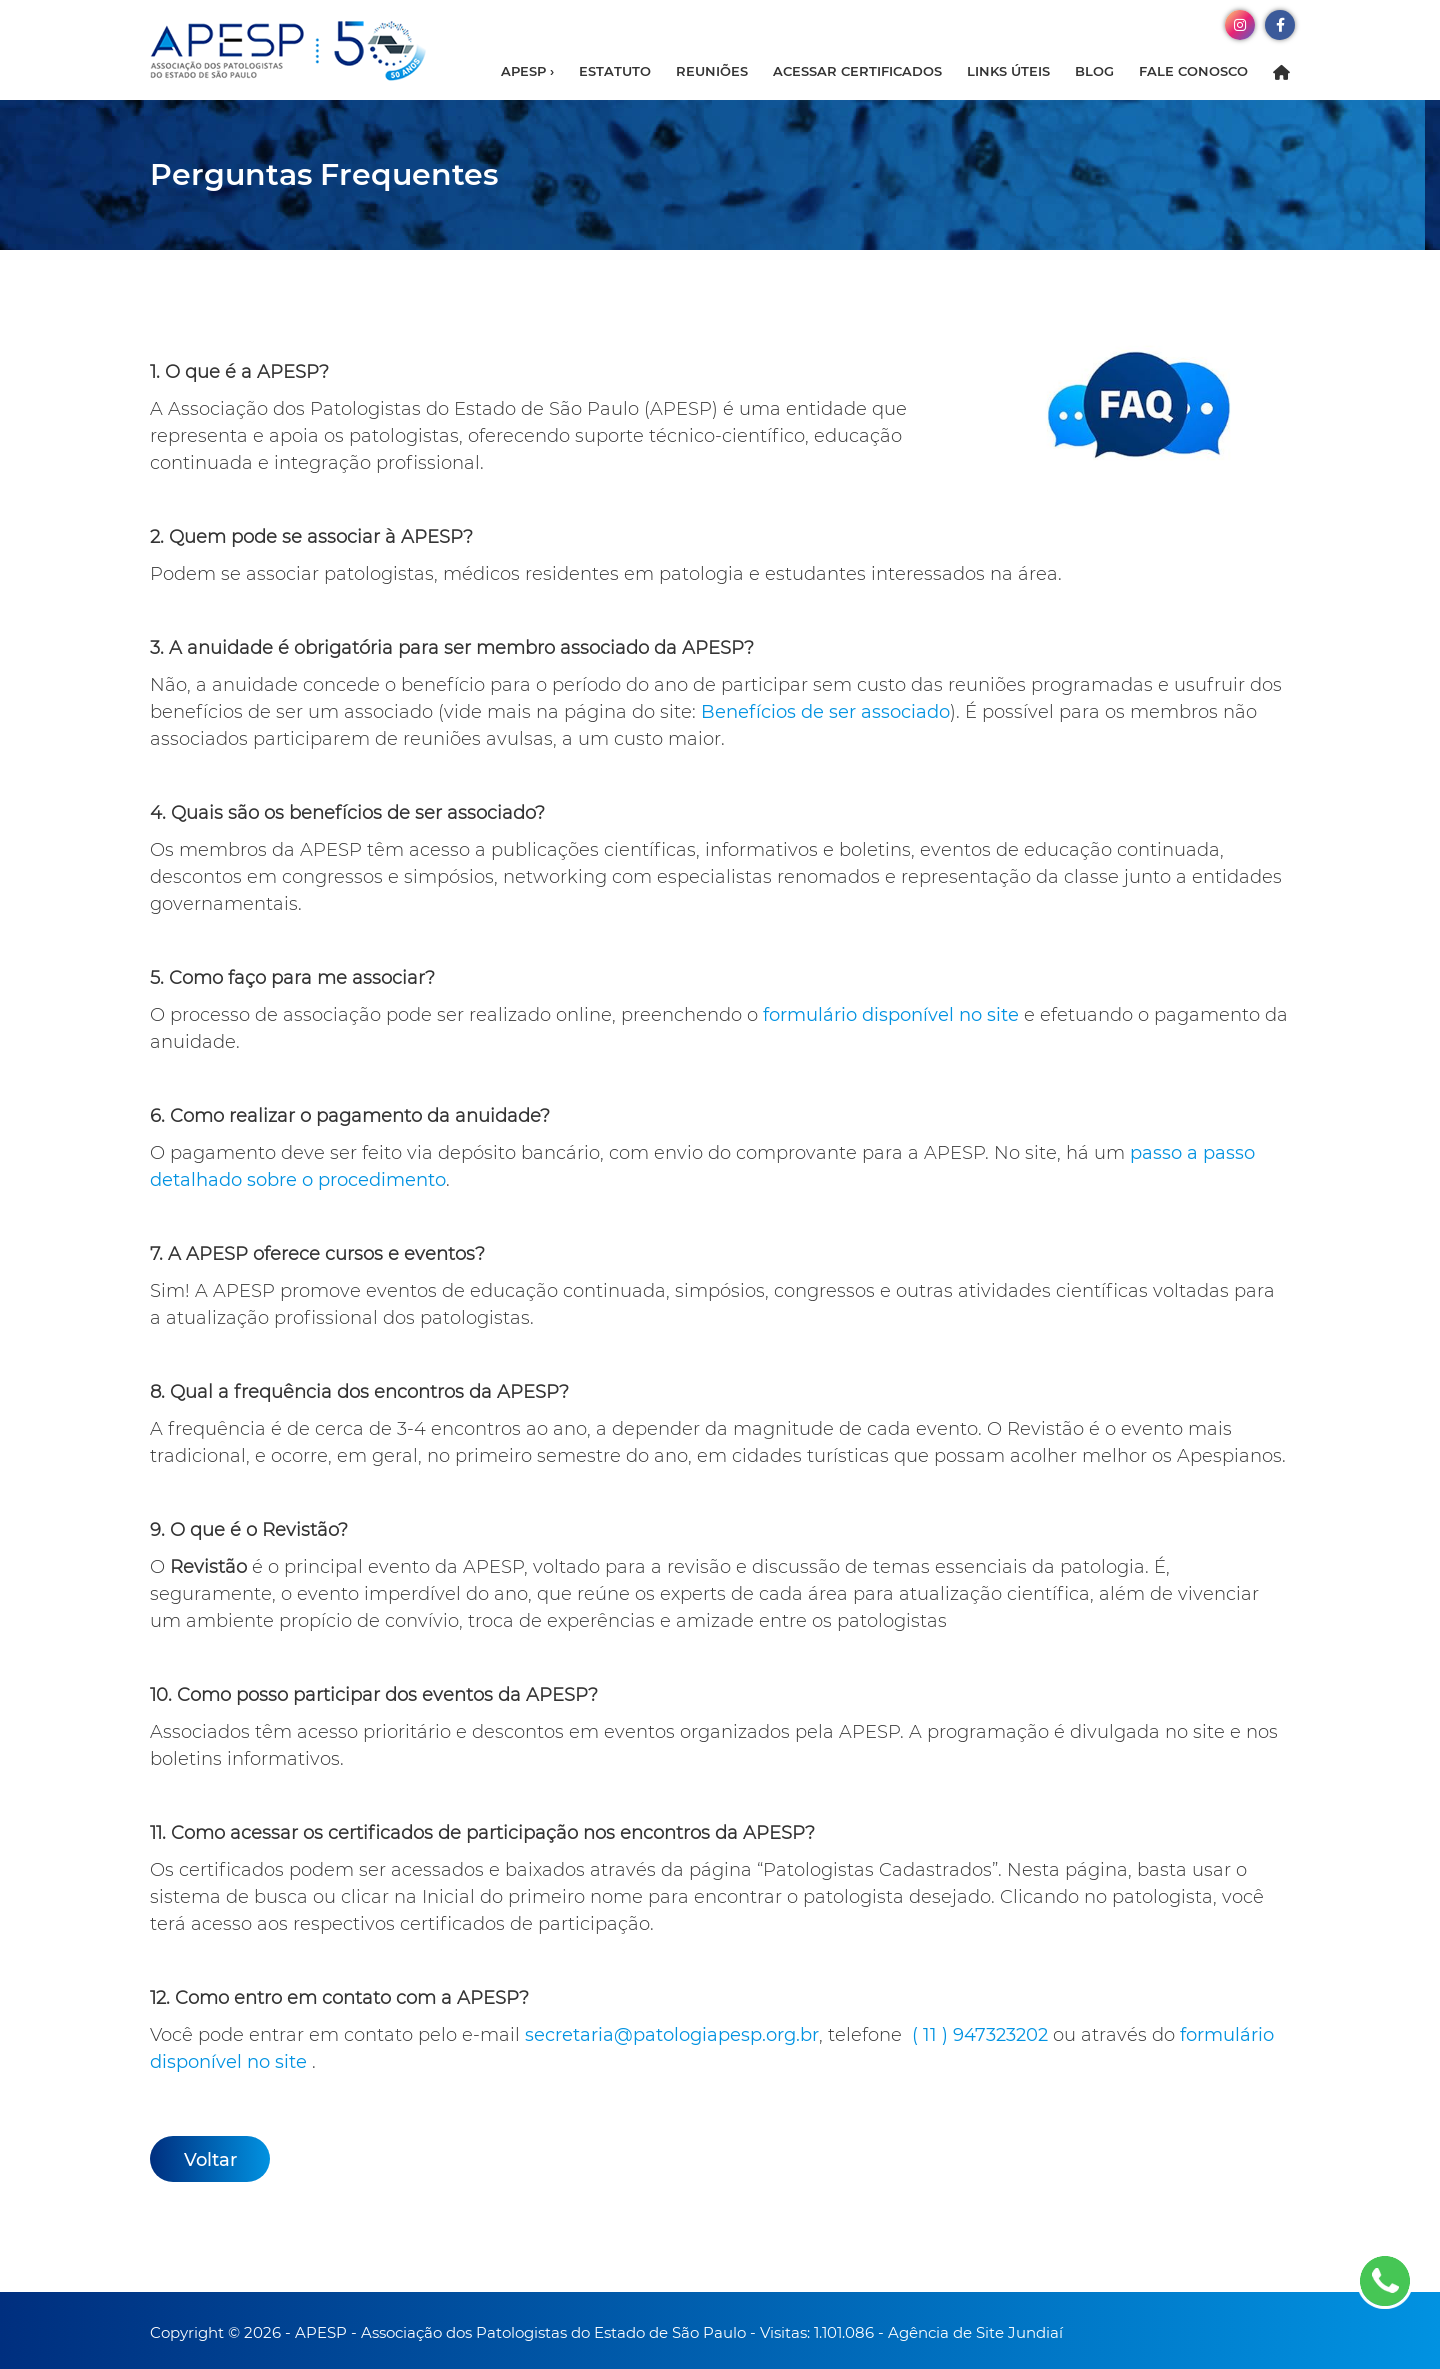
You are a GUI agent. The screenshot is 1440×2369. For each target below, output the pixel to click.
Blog (1094, 71)
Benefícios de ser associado (825, 712)
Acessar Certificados (857, 71)
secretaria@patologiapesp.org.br (672, 2035)
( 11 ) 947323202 (980, 2035)
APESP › (527, 71)
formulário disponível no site (891, 1015)
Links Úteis (1008, 71)
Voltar (210, 2160)
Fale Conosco (1193, 71)
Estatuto (615, 71)
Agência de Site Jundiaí (975, 2332)
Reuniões (712, 71)
